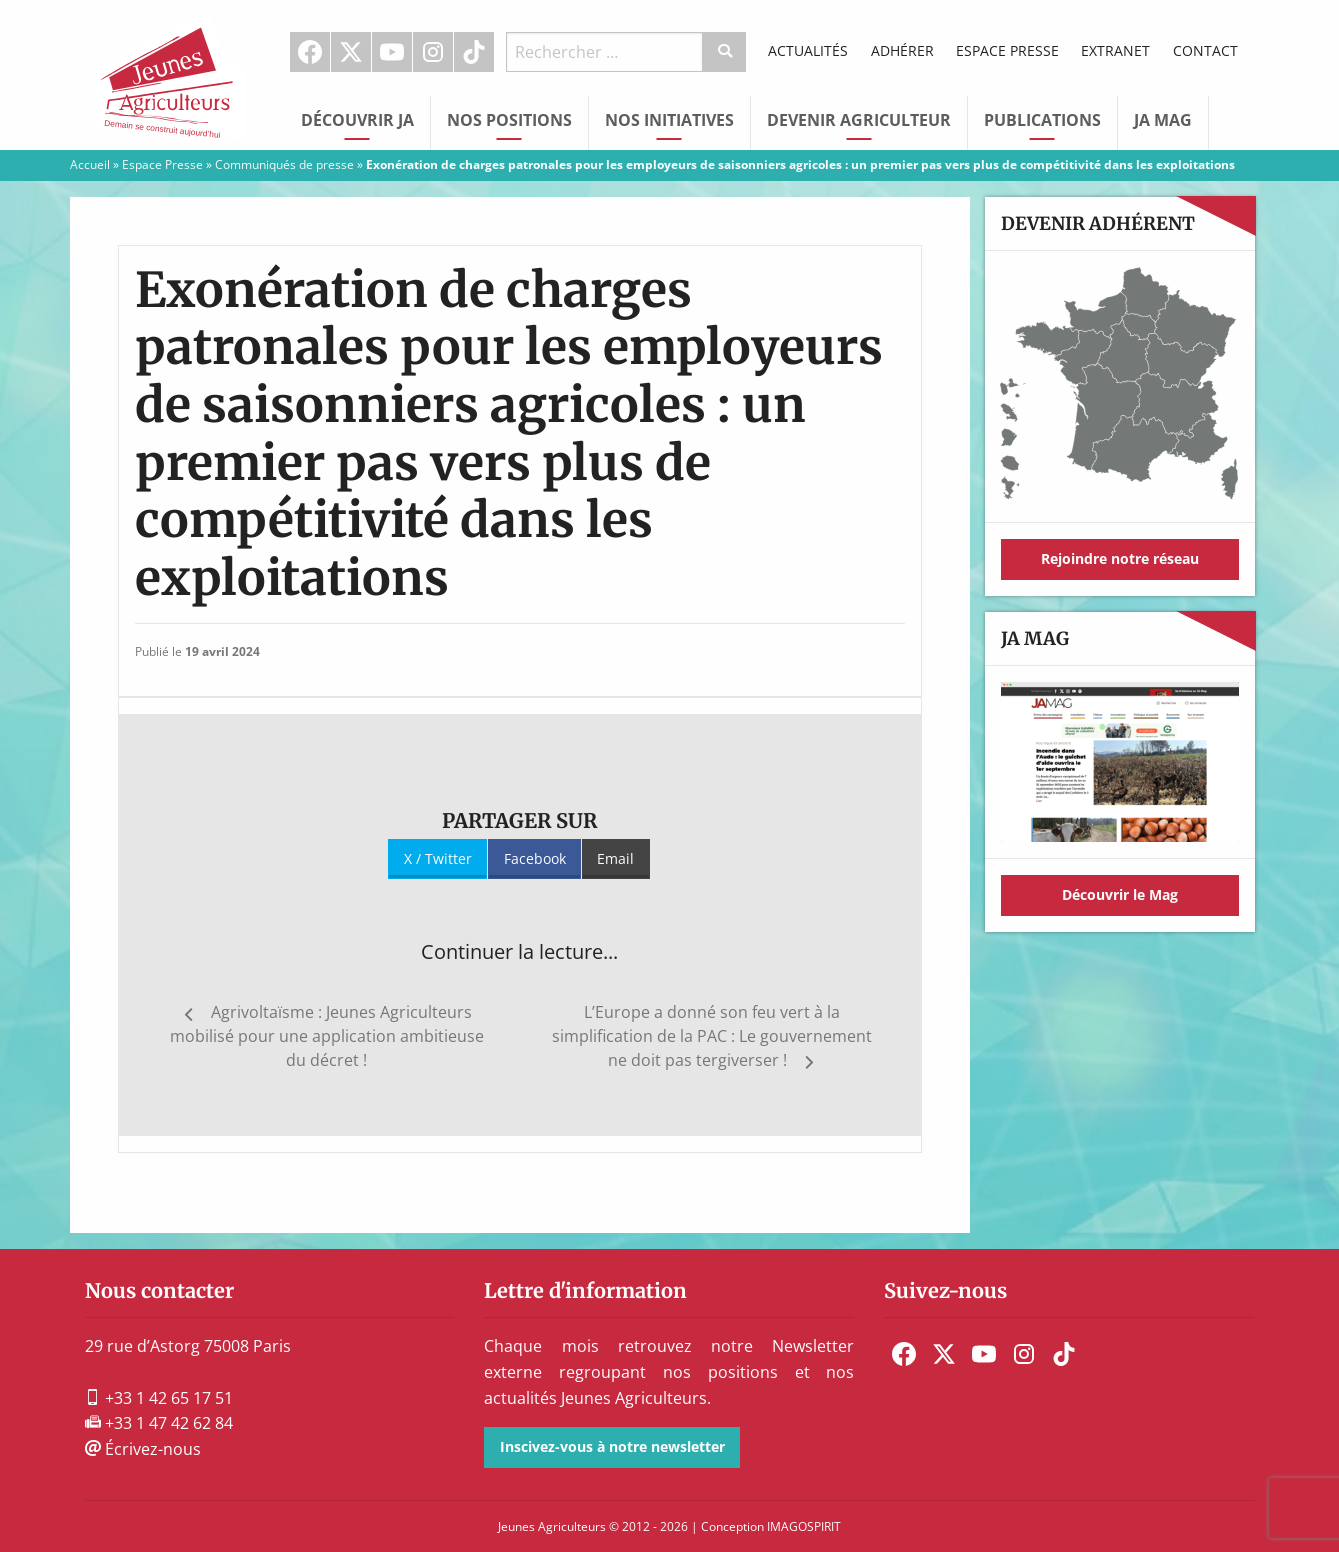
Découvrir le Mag (1120, 894)
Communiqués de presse (284, 164)
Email (615, 858)
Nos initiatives (669, 120)
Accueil (90, 164)
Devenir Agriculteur (859, 120)
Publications (1042, 120)
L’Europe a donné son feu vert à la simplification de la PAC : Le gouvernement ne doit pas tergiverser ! (712, 1036)
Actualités (808, 50)
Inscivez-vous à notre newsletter (612, 1446)
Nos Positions (509, 120)
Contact (1205, 50)
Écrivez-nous (143, 1449)
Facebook (310, 52)
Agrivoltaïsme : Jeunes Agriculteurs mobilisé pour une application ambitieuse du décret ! (327, 1036)
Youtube (392, 52)
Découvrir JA (357, 120)
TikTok (474, 52)
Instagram (433, 52)
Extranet (1115, 50)
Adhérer (902, 50)
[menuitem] (310, 52)
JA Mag (1163, 120)
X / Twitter (438, 858)
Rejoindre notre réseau (1120, 558)
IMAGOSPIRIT (804, 1526)
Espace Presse (1007, 50)
